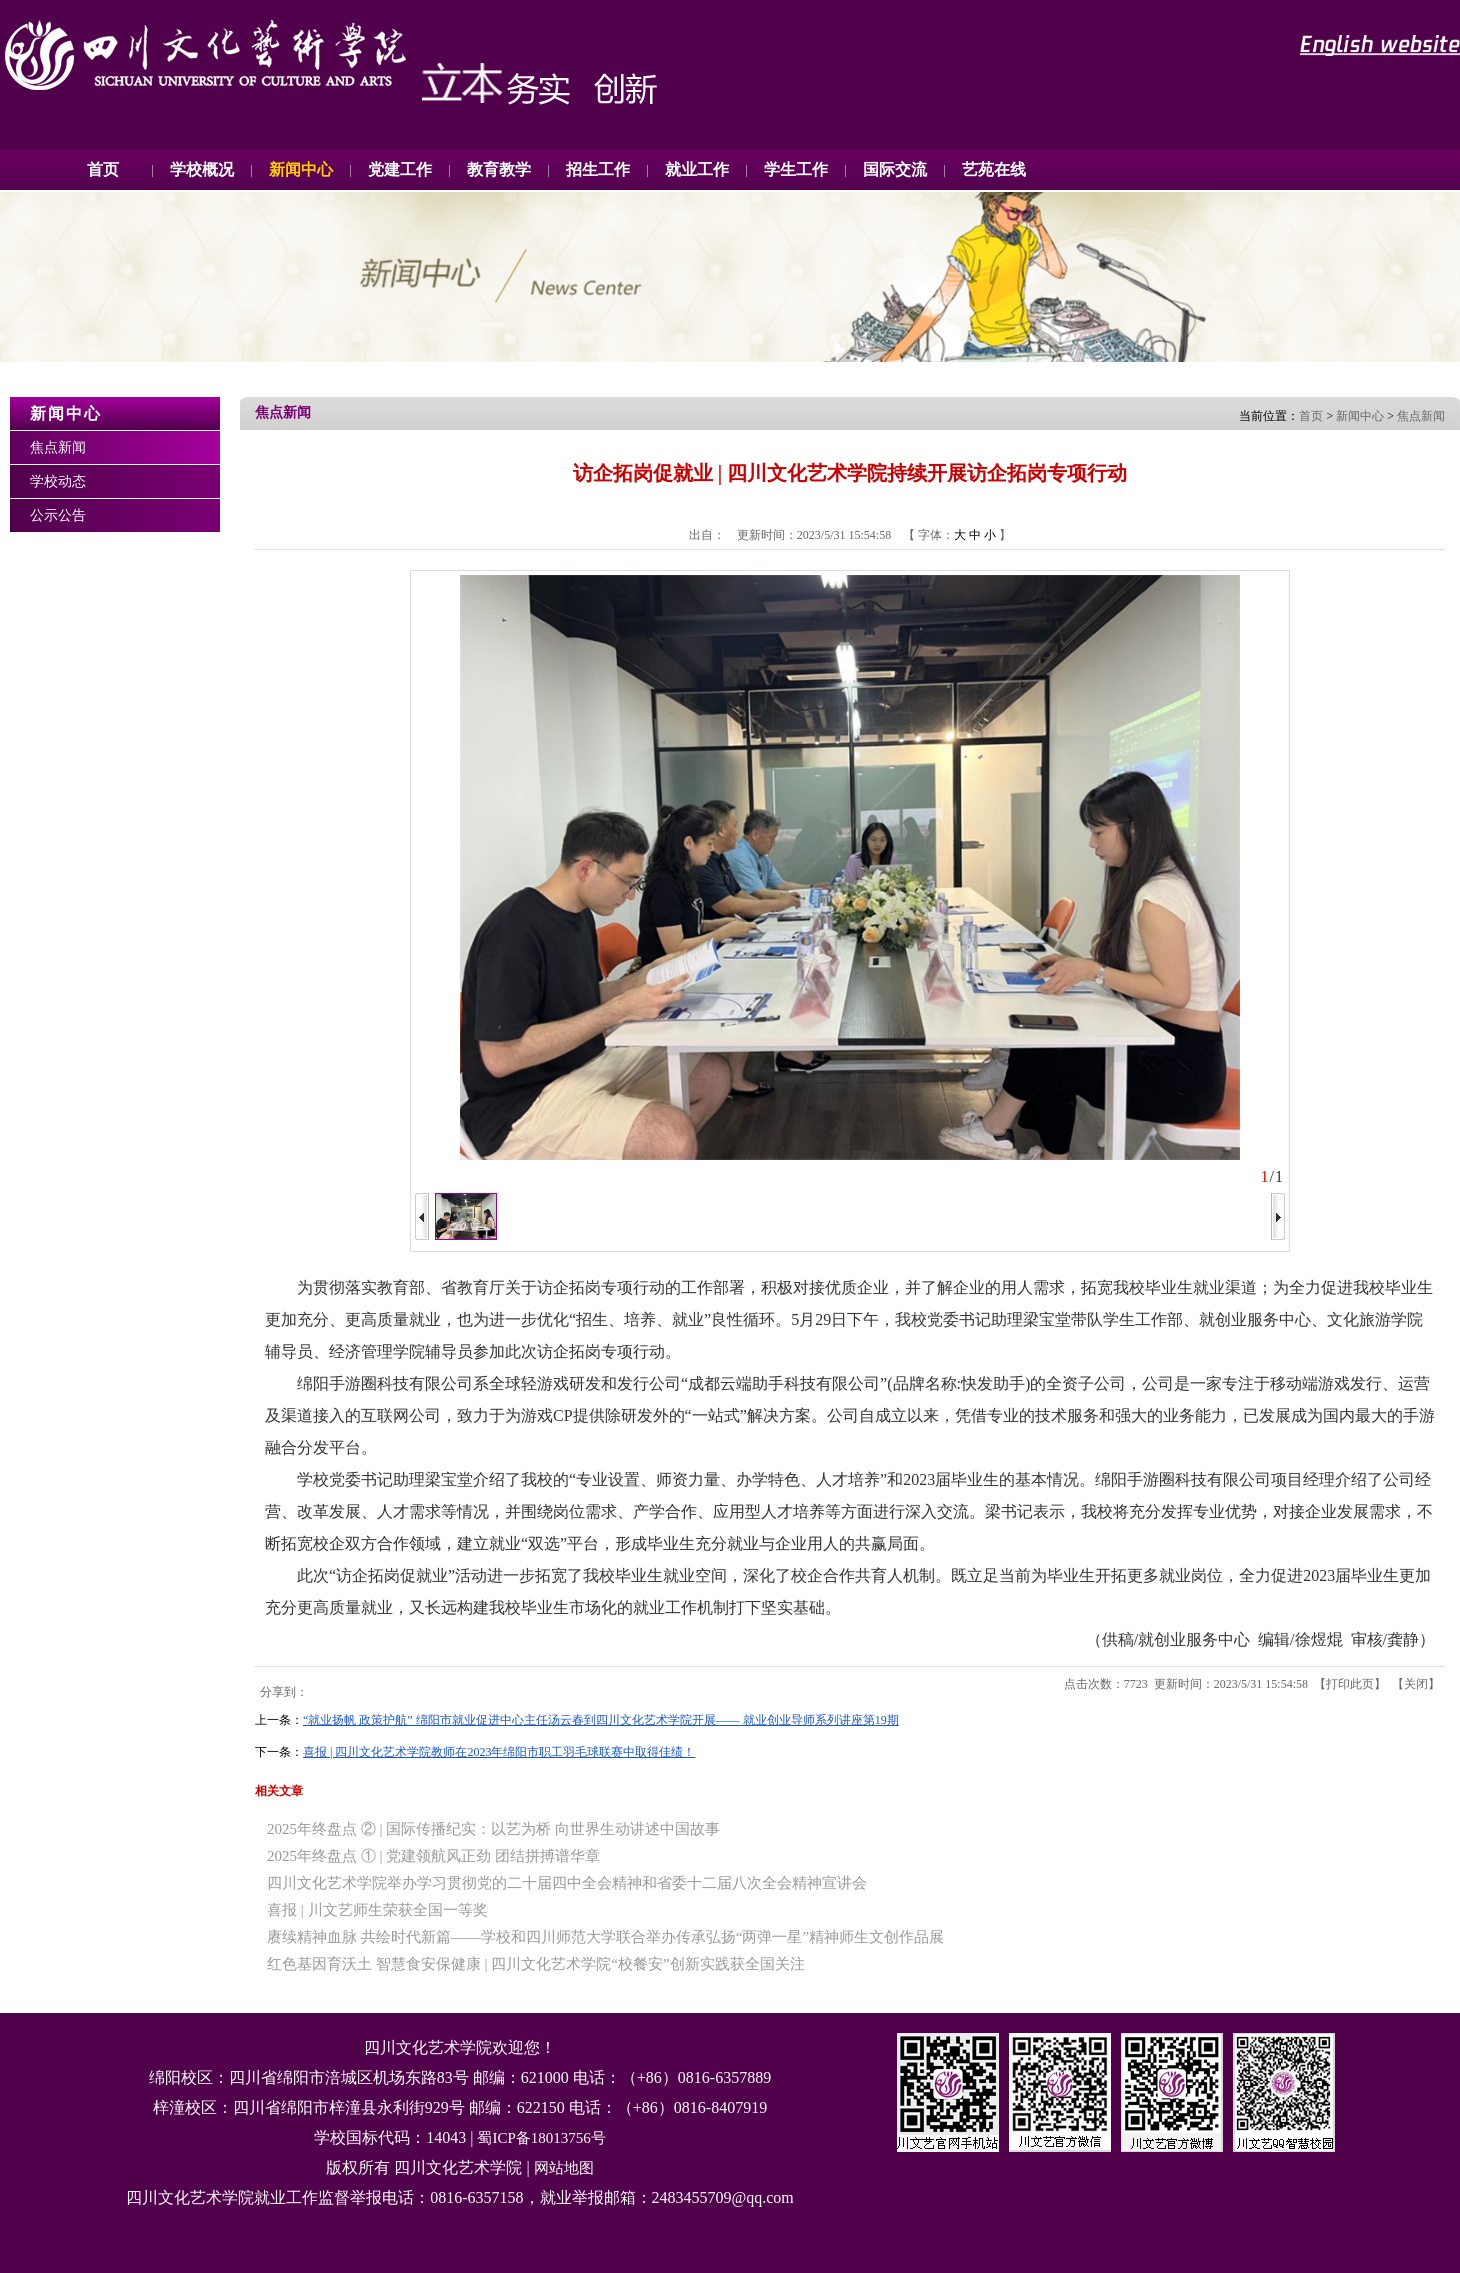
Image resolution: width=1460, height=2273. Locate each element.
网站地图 (564, 2168)
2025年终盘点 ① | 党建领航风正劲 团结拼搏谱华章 (433, 1856)
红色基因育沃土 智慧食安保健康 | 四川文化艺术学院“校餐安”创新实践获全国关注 (536, 1964)
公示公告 (58, 515)
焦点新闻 (58, 447)
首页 (103, 169)
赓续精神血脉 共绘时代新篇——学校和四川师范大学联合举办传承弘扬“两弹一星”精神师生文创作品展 (605, 1937)
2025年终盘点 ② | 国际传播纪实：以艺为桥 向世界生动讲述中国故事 (493, 1829)
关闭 (1416, 1684)
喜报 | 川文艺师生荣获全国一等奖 (377, 1910)
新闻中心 (1360, 416)
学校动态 (58, 481)
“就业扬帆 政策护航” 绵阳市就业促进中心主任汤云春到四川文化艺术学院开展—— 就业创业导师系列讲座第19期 (601, 1720)
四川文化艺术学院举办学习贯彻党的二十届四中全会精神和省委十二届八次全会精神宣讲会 (567, 1883)
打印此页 (1350, 1684)
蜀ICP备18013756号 (541, 2138)
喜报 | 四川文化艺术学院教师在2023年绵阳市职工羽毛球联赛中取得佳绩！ (499, 1752)
